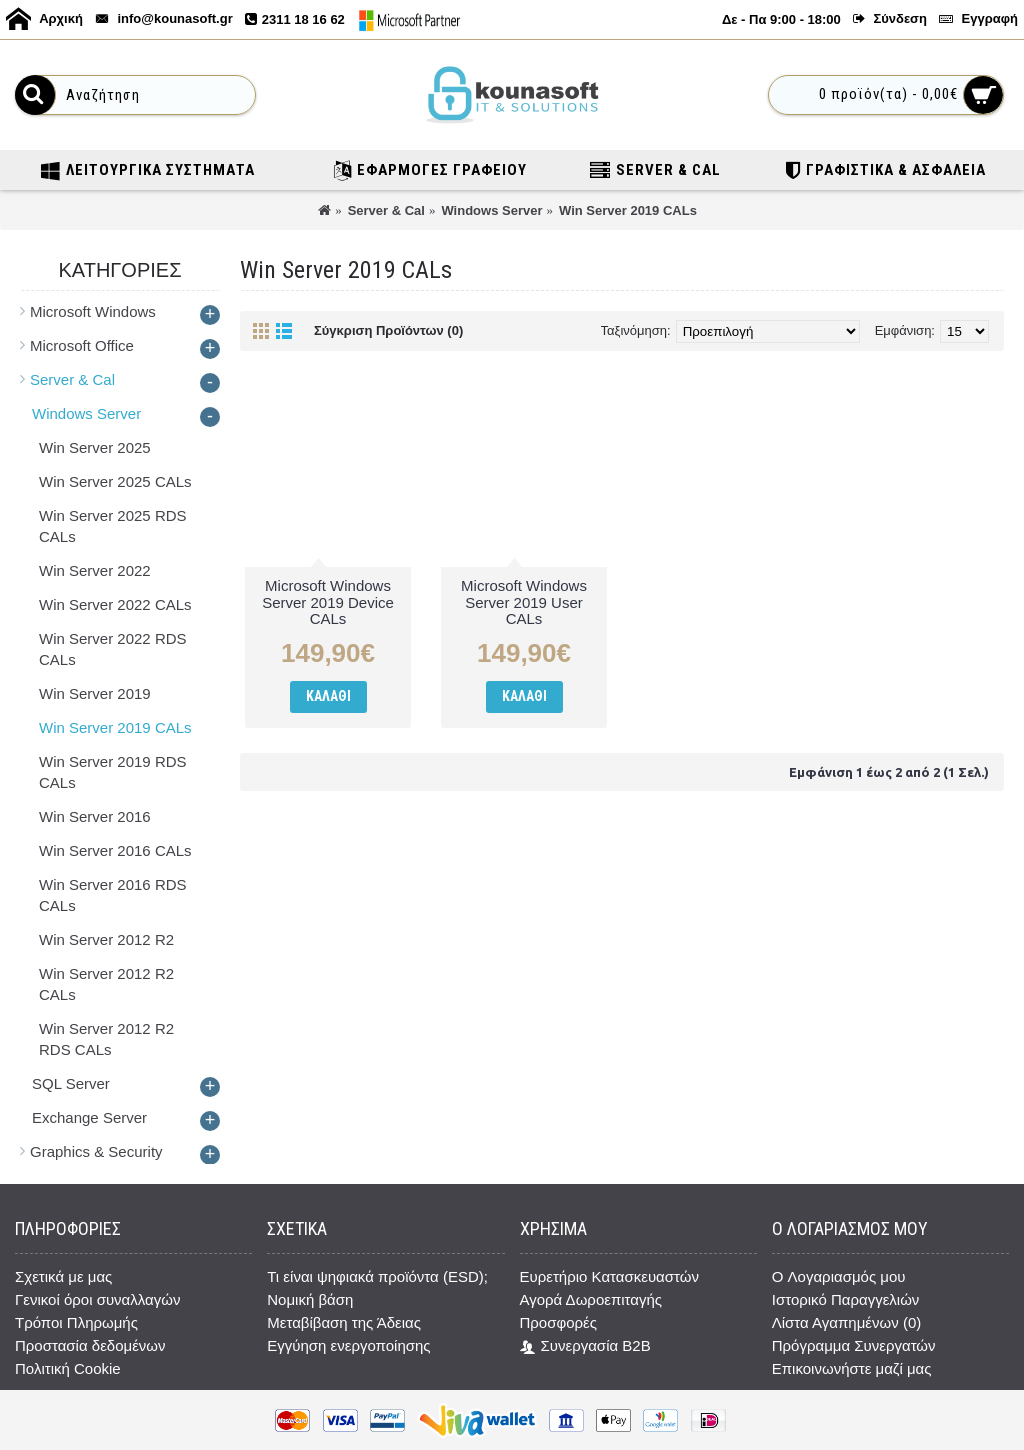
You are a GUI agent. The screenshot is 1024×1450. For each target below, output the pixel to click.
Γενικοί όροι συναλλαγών (97, 1299)
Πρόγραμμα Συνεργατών (854, 1345)
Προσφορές (558, 1322)
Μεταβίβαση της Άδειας (344, 1322)
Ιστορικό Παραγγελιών (846, 1299)
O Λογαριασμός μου (839, 1276)
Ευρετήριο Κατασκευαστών (609, 1276)
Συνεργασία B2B (585, 1346)
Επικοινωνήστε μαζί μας (852, 1368)
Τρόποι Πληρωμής (76, 1322)
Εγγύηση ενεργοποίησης (348, 1345)
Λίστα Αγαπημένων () (846, 1322)
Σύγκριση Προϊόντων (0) (388, 330)
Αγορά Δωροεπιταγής (591, 1299)
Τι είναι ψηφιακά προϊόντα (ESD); (377, 1276)
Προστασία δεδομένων (90, 1345)
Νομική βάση (310, 1299)
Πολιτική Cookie (68, 1368)
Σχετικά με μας (63, 1276)
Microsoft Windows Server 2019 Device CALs (328, 602)
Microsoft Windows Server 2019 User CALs (524, 602)
